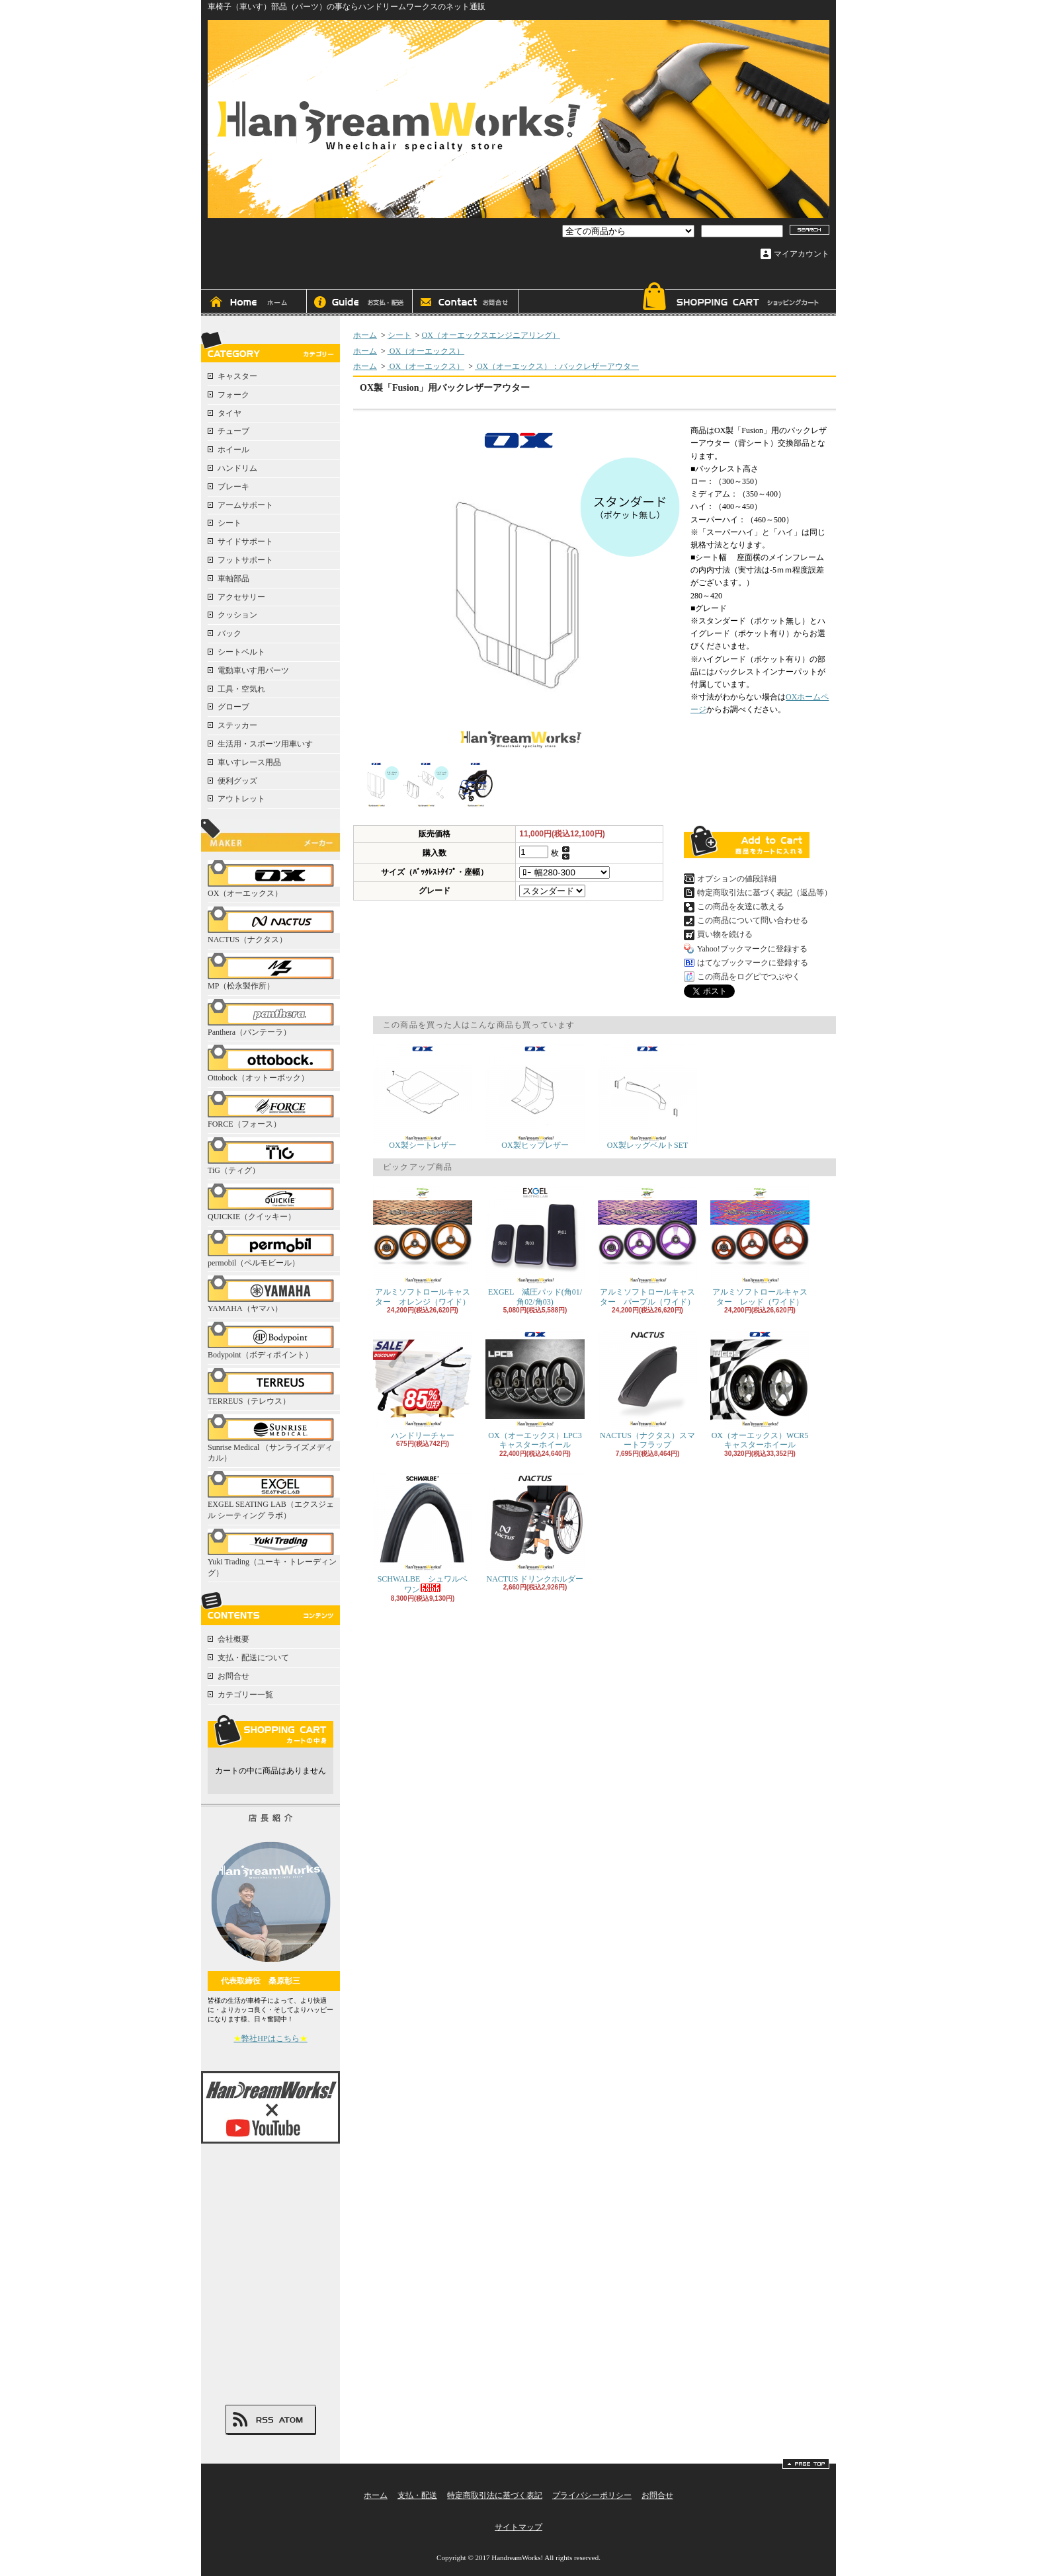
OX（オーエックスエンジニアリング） (491, 335)
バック (229, 633)
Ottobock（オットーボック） (274, 1063)
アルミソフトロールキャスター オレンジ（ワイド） (422, 1246)
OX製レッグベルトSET (647, 1097)
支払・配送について (360, 303)
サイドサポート (245, 541)
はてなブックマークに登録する (752, 962)
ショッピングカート (730, 299)
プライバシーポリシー (592, 2495)
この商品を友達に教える (740, 906)
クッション (237, 615)
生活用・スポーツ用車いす (265, 743)
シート (229, 523)
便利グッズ (237, 780)
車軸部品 (233, 578)
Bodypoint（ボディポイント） (274, 1340)
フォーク (233, 394)
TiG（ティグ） (274, 1156)
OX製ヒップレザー (535, 1097)
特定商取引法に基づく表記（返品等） (764, 892)
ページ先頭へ (805, 2463)
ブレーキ (233, 486)
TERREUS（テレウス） (274, 1387)
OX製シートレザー (422, 1097)
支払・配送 (417, 2495)
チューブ (233, 431)
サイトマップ (518, 2527)
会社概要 (233, 1639)
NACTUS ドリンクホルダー (535, 1528)
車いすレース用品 (249, 762)
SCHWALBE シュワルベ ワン (424, 1533)
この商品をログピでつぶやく (748, 976)
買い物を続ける (725, 934)
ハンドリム (237, 468)
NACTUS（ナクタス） (274, 925)
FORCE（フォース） (274, 1110)
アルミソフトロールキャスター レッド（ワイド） (759, 1246)
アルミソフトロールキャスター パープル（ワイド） (647, 1246)
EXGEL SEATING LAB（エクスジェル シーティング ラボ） (274, 1495)
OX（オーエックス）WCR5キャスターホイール (759, 1389)
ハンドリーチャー (422, 1385)
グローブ (233, 706)
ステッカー (237, 725)
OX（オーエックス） (274, 879)
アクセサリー (241, 597)
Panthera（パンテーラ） (274, 1018)
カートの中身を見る (270, 1731)
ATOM (291, 2420)
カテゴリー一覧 (245, 1694)
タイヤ (229, 413)
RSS (264, 2420)
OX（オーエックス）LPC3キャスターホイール (535, 1389)
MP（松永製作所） (274, 971)
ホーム (254, 303)
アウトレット (241, 798)
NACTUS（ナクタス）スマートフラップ (647, 1389)
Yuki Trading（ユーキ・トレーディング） (274, 1553)
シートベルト (241, 652)
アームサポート (245, 505)
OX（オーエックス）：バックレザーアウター (557, 366)
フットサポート (245, 560)
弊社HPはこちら (270, 2038)
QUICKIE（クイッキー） (274, 1202)
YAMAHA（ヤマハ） (274, 1294)
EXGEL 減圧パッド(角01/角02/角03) (535, 1246)
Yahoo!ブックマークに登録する (752, 948)
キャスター (237, 376)
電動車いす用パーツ (253, 670)
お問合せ (465, 303)
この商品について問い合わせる (752, 920)
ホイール (233, 449)
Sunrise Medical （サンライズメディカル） (274, 1438)
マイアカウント (801, 254)
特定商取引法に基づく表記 (494, 2495)
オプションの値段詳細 (736, 878)
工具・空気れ (241, 689)
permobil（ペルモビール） (274, 1249)
